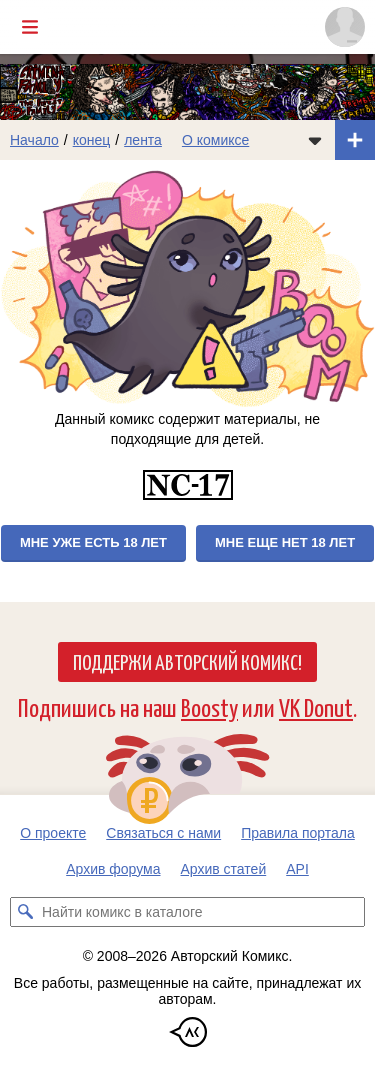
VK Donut (316, 706)
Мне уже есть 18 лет (93, 542)
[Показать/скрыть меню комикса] (315, 140)
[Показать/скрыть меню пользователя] (345, 27)
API (297, 869)
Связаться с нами (163, 833)
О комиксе (215, 140)
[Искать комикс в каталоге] (25, 912)
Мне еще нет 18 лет (285, 542)
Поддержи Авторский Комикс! (187, 661)
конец (92, 140)
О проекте (53, 833)
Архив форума (113, 869)
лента (143, 140)
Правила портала (298, 833)
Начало (34, 140)
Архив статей (224, 869)
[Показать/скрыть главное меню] (30, 27)
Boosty (209, 706)
